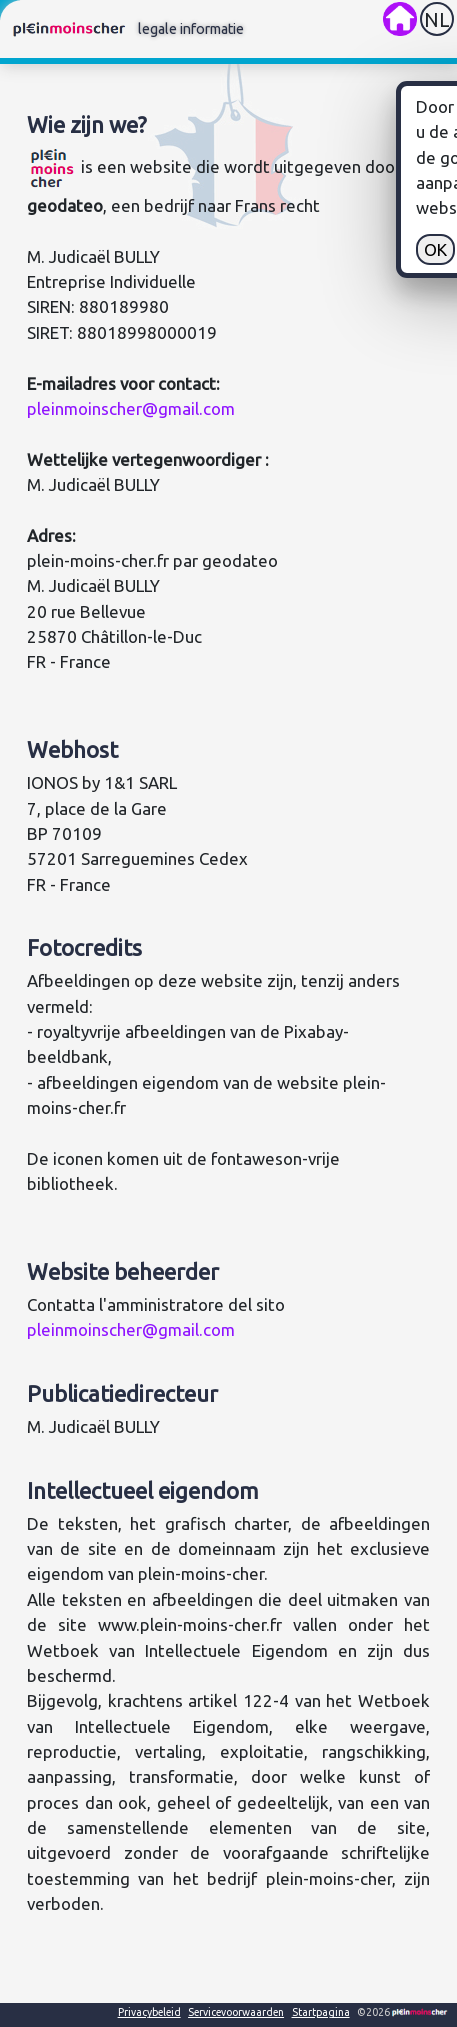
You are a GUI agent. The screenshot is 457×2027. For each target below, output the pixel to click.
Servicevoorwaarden (236, 2012)
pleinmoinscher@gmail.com (131, 408)
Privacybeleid (149, 2012)
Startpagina (321, 2012)
